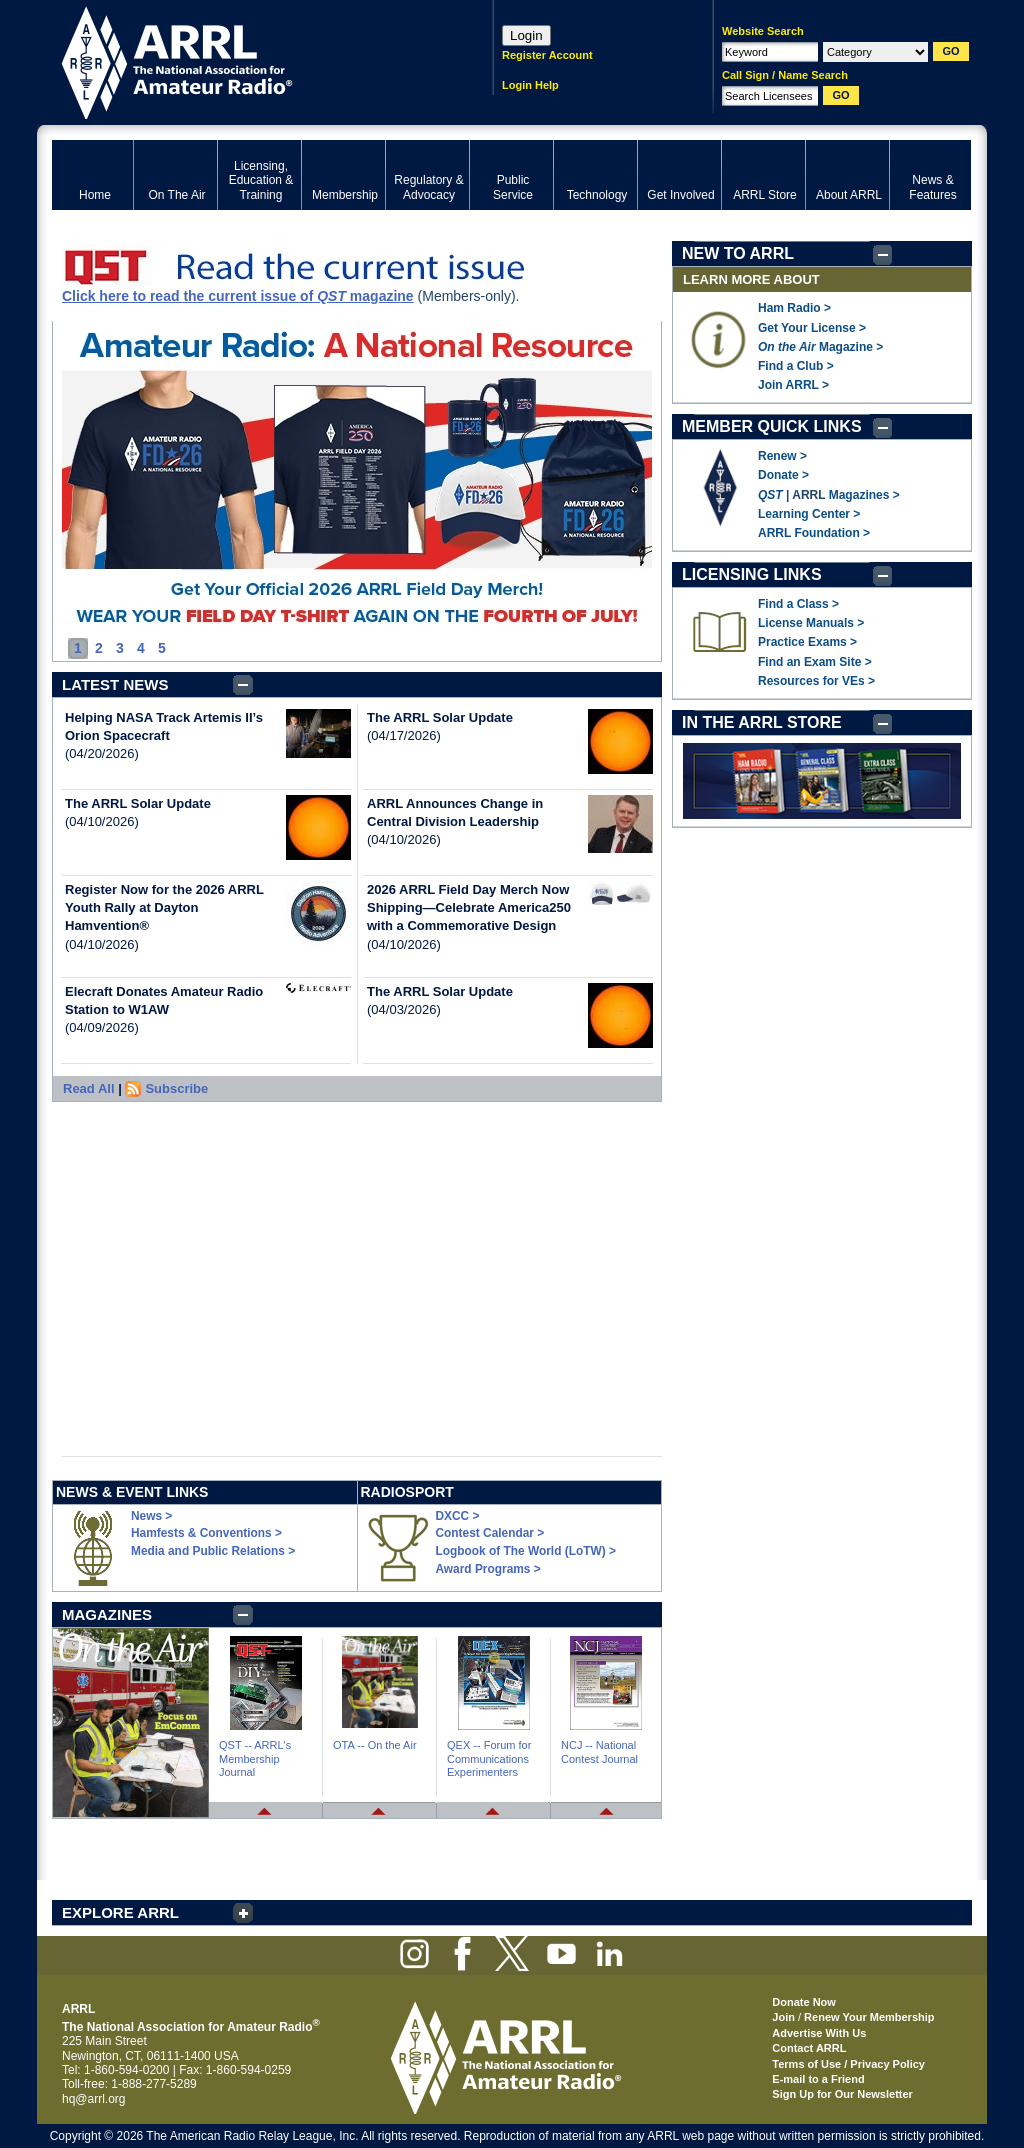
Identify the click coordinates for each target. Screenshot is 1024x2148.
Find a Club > (796, 366)
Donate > (783, 475)
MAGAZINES (107, 1614)
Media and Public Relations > (213, 1551)
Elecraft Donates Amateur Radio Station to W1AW (164, 1000)
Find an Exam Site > (815, 662)
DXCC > (458, 1516)
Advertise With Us (819, 2033)
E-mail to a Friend (818, 2079)
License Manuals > (811, 623)
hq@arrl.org (94, 2099)
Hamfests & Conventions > (206, 1533)
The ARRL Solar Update (138, 803)
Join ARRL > (793, 385)
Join (783, 2017)
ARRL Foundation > (814, 533)
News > (151, 1516)
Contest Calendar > (490, 1533)
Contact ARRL (809, 2048)
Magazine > (820, 347)
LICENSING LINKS (752, 574)
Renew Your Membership (869, 2017)
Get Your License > (812, 328)
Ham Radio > (794, 308)
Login (526, 35)
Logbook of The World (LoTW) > (526, 1551)
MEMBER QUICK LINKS (772, 426)
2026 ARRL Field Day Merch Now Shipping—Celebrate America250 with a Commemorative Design (469, 907)
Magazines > (864, 495)
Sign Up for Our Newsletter (842, 2094)
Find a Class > (798, 604)
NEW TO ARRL (738, 253)
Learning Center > (809, 514)
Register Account (547, 55)
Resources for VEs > (816, 681)
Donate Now (804, 2002)
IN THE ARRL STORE (762, 722)
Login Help (530, 85)
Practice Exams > (807, 642)
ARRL (246, 60)
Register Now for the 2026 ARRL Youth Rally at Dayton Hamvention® (164, 907)
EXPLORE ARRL (120, 1912)
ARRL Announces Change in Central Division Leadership (455, 812)
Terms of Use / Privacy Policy (848, 2064)
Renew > (782, 456)
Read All (89, 1088)
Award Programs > (488, 1569)
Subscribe (176, 1088)
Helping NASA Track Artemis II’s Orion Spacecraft (164, 726)
